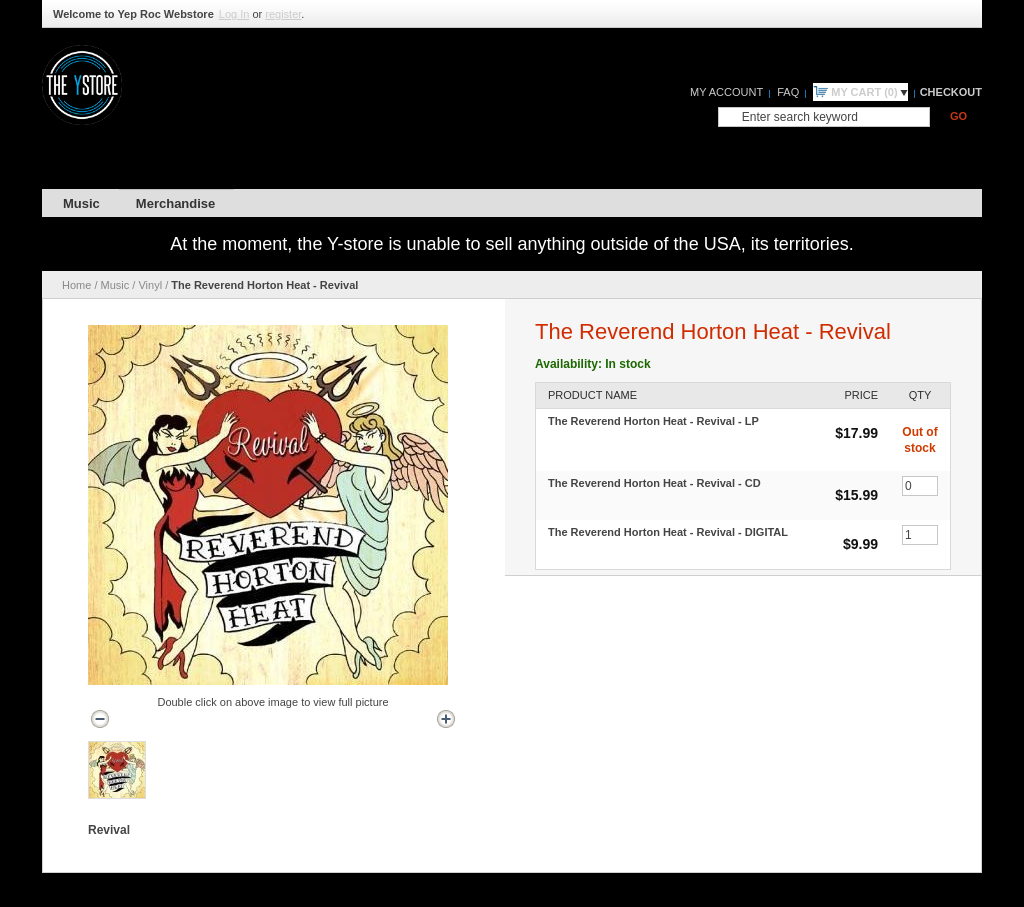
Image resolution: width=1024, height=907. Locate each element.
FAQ (788, 92)
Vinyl (150, 285)
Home (76, 285)
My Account (726, 92)
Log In (234, 14)
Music (115, 285)
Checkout (951, 92)
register (283, 14)
